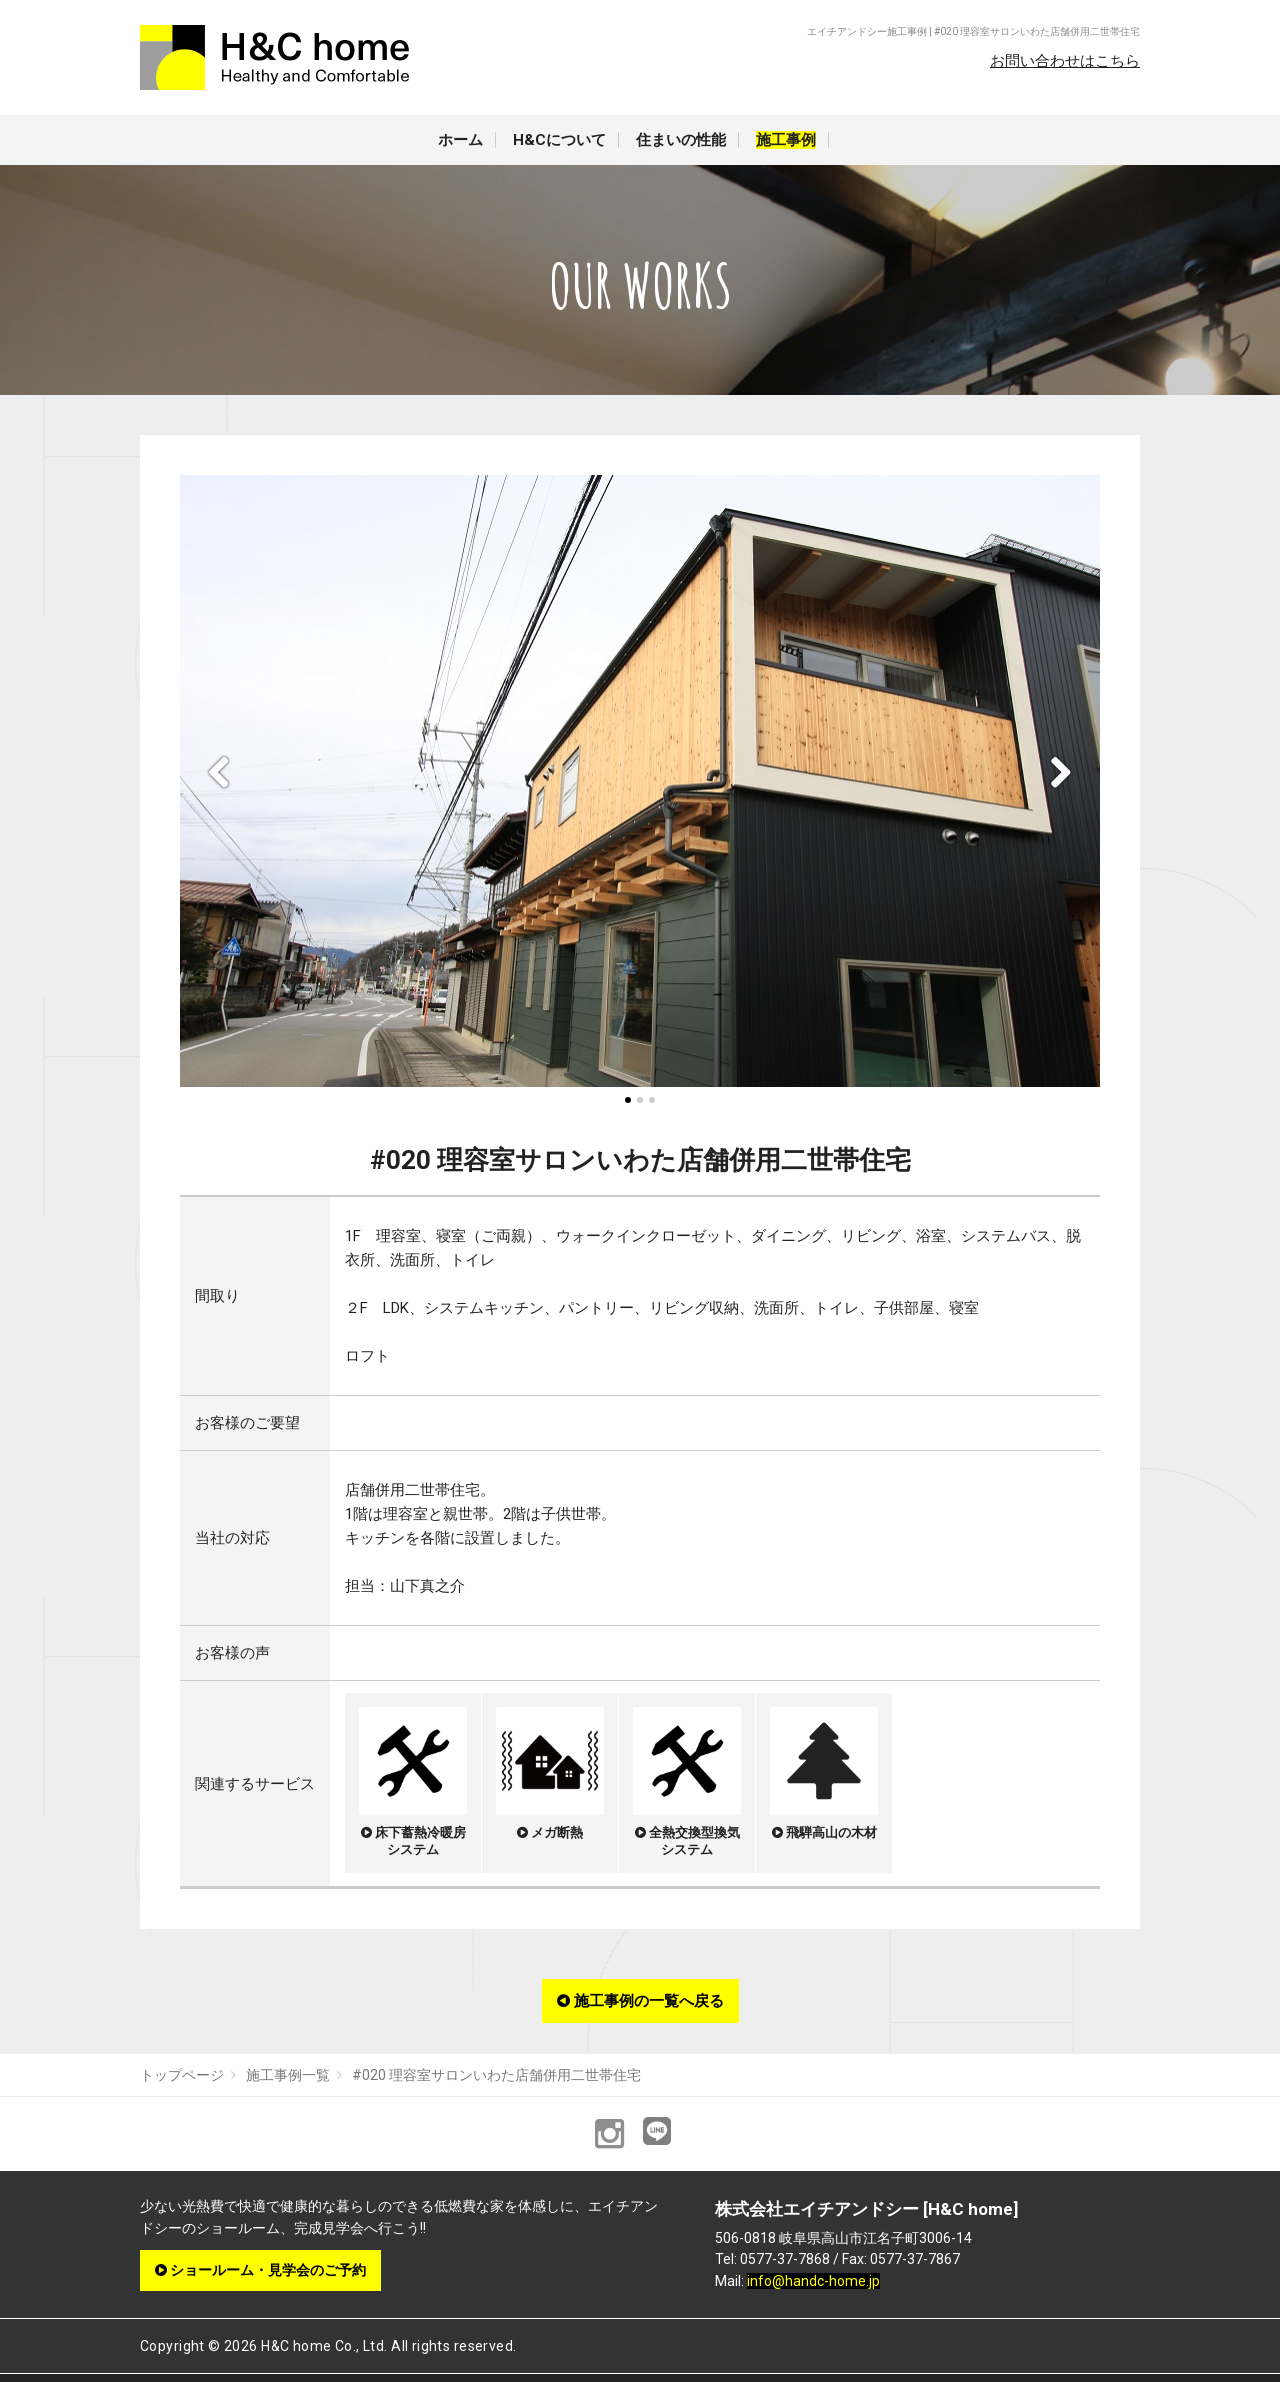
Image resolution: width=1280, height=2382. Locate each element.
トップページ (182, 2075)
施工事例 (786, 140)
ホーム (460, 140)
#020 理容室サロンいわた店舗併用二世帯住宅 (496, 2075)
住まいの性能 (681, 140)
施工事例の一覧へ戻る (640, 2001)
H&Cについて (559, 140)
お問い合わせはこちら (1065, 61)
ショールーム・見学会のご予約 (260, 2270)
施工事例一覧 (288, 2075)
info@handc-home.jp (813, 2281)
